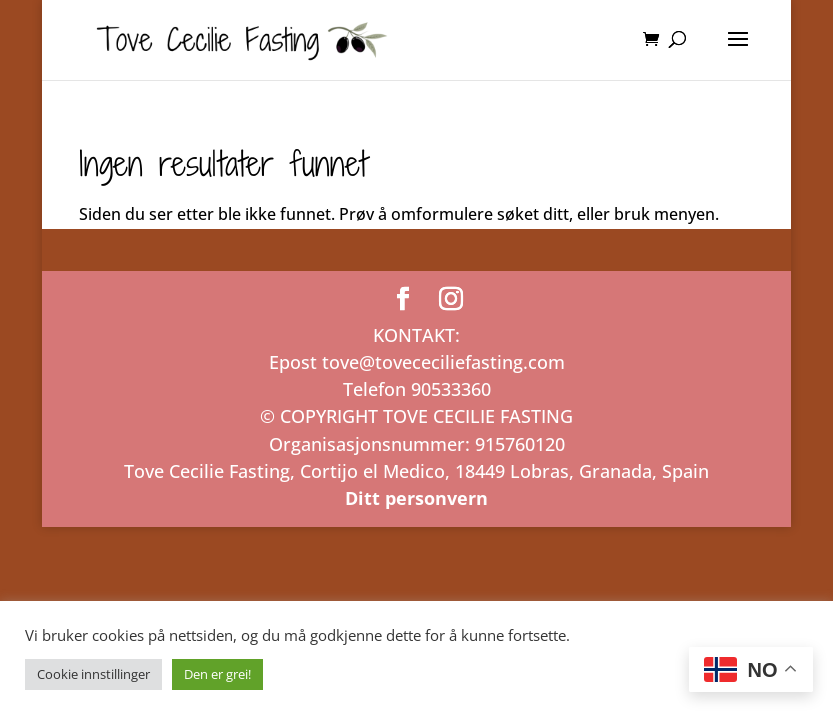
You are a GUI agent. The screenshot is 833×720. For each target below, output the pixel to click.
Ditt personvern (416, 498)
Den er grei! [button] (217, 674)
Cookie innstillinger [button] (93, 674)
